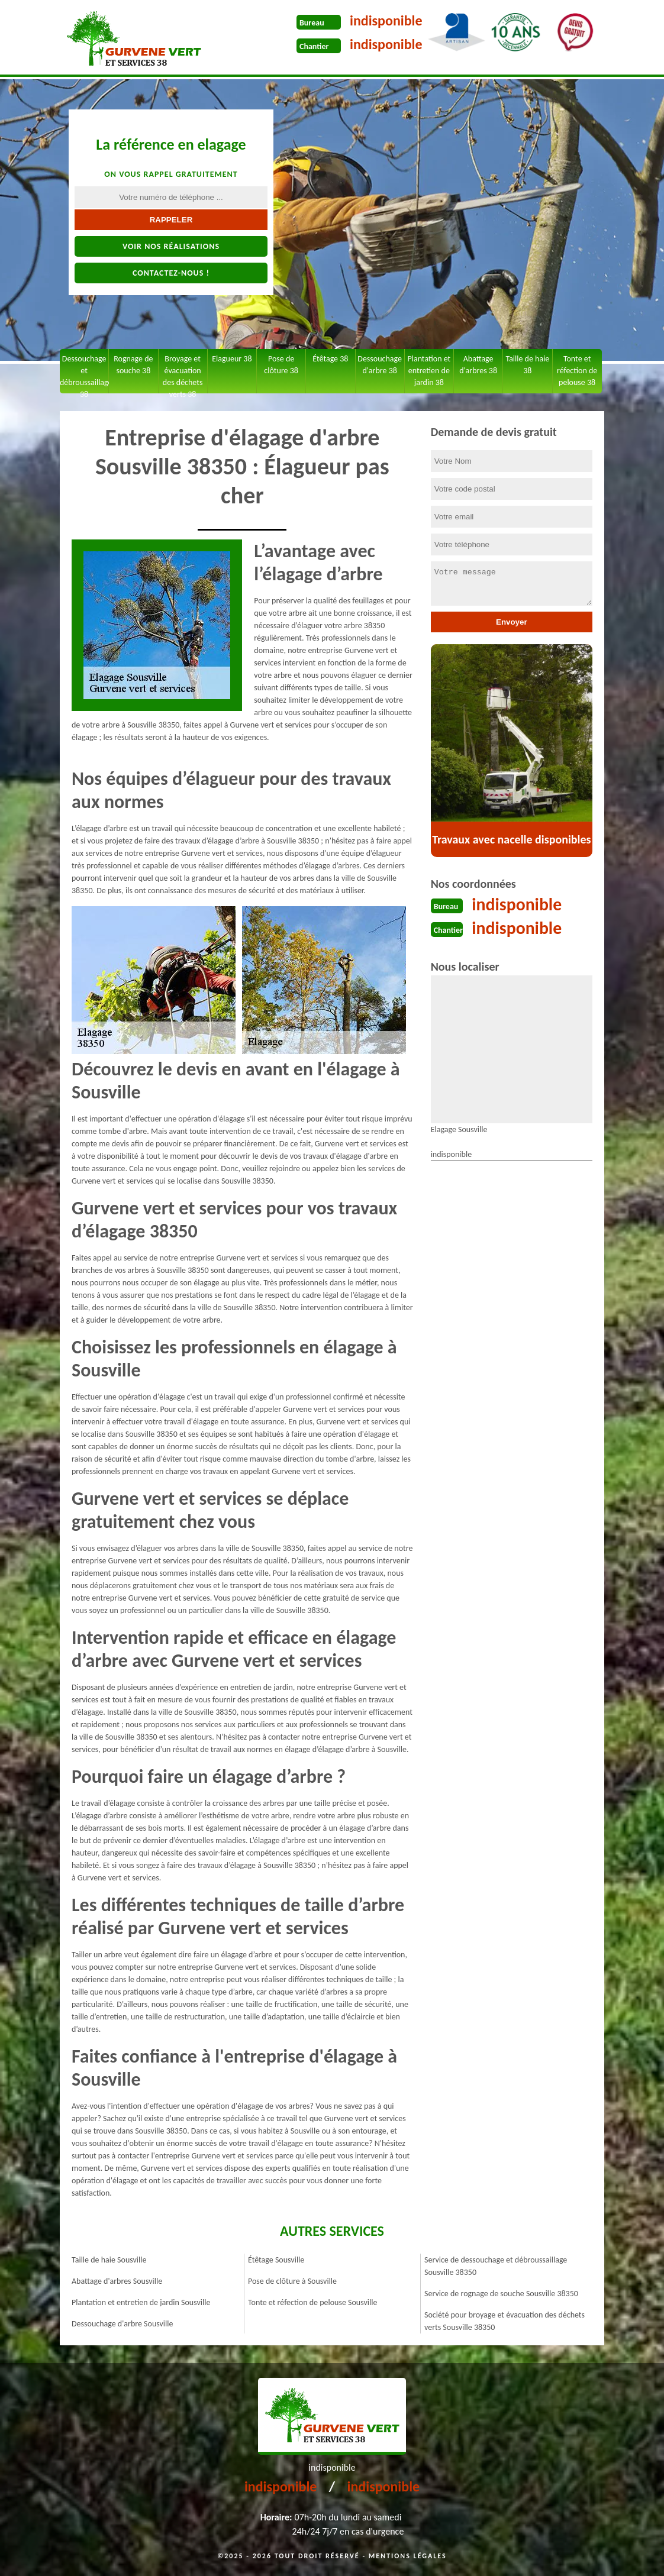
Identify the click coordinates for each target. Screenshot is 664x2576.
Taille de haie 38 (527, 365)
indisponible (386, 20)
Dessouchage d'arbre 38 (379, 365)
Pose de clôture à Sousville (292, 2281)
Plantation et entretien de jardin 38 (428, 370)
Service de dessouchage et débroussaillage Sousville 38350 (495, 2266)
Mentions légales (408, 2556)
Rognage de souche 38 (133, 365)
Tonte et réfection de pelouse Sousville (312, 2302)
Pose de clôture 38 (281, 365)
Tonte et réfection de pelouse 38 (577, 370)
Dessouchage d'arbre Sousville (122, 2324)
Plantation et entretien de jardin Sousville (141, 2302)
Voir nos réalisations (171, 246)
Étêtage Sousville (276, 2260)
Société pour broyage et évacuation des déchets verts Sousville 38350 (504, 2321)
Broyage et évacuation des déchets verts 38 (183, 373)
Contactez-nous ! (171, 273)
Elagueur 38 (232, 359)
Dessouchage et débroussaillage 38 (84, 373)
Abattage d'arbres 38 (478, 365)
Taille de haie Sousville (109, 2260)
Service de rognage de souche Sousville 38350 (501, 2294)
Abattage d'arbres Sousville (117, 2281)
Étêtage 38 (330, 359)
